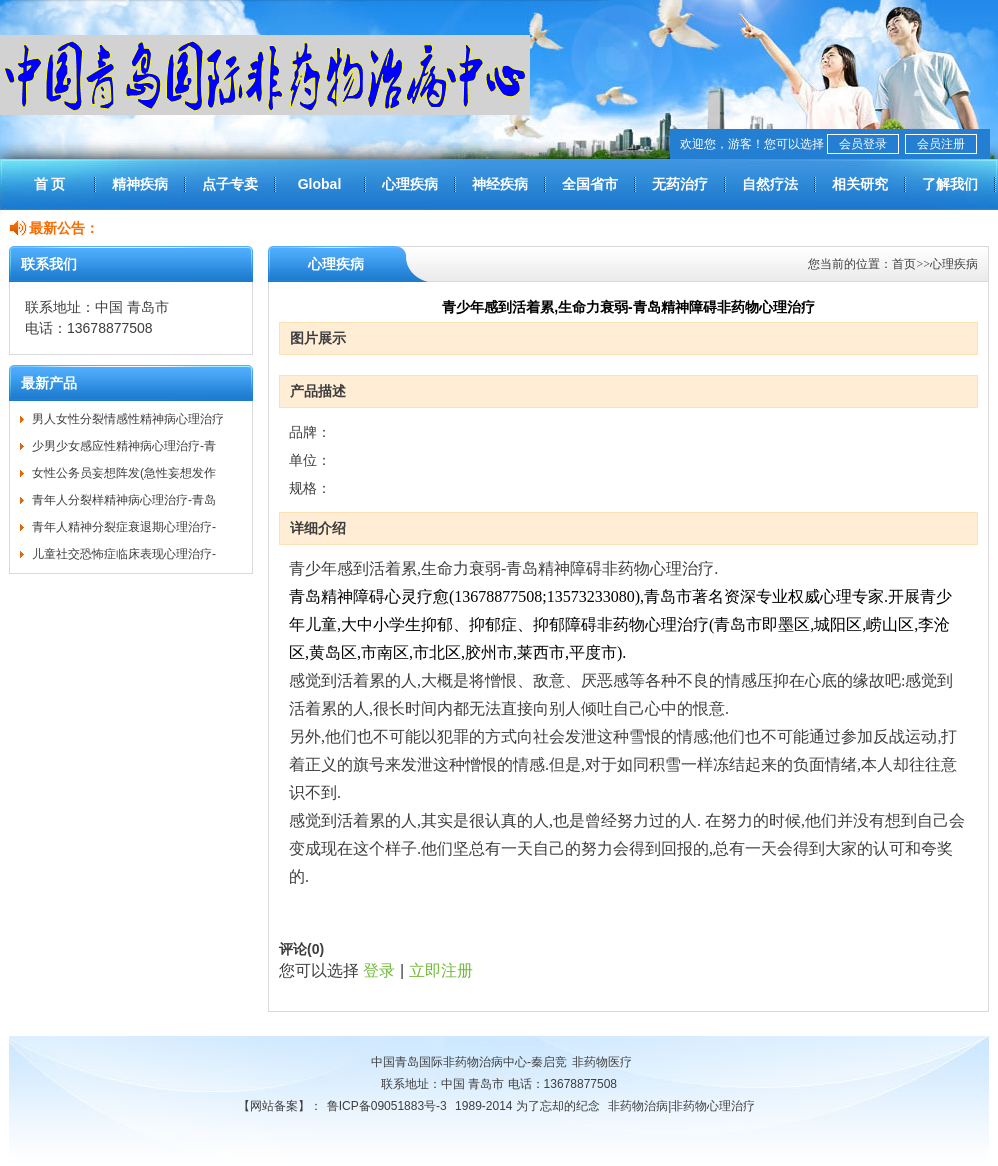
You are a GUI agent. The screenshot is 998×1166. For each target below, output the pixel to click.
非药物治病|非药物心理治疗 (681, 1106)
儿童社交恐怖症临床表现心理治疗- (124, 554)
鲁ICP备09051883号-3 (387, 1106)
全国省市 (590, 184)
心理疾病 (410, 184)
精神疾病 (140, 184)
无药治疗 (680, 184)
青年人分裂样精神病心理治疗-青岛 (124, 500)
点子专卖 (230, 184)
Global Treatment (319, 193)
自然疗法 (770, 184)
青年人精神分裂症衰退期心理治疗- (124, 527)
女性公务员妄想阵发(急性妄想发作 (124, 473)
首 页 (50, 184)
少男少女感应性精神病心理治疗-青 (124, 446)
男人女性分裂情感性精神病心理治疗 (128, 419)
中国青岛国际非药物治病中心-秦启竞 (469, 1062)
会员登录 (863, 144)
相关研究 (860, 184)
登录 (379, 970)
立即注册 (441, 970)
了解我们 (950, 184)
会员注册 (941, 144)
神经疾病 (500, 184)
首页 (904, 264)
